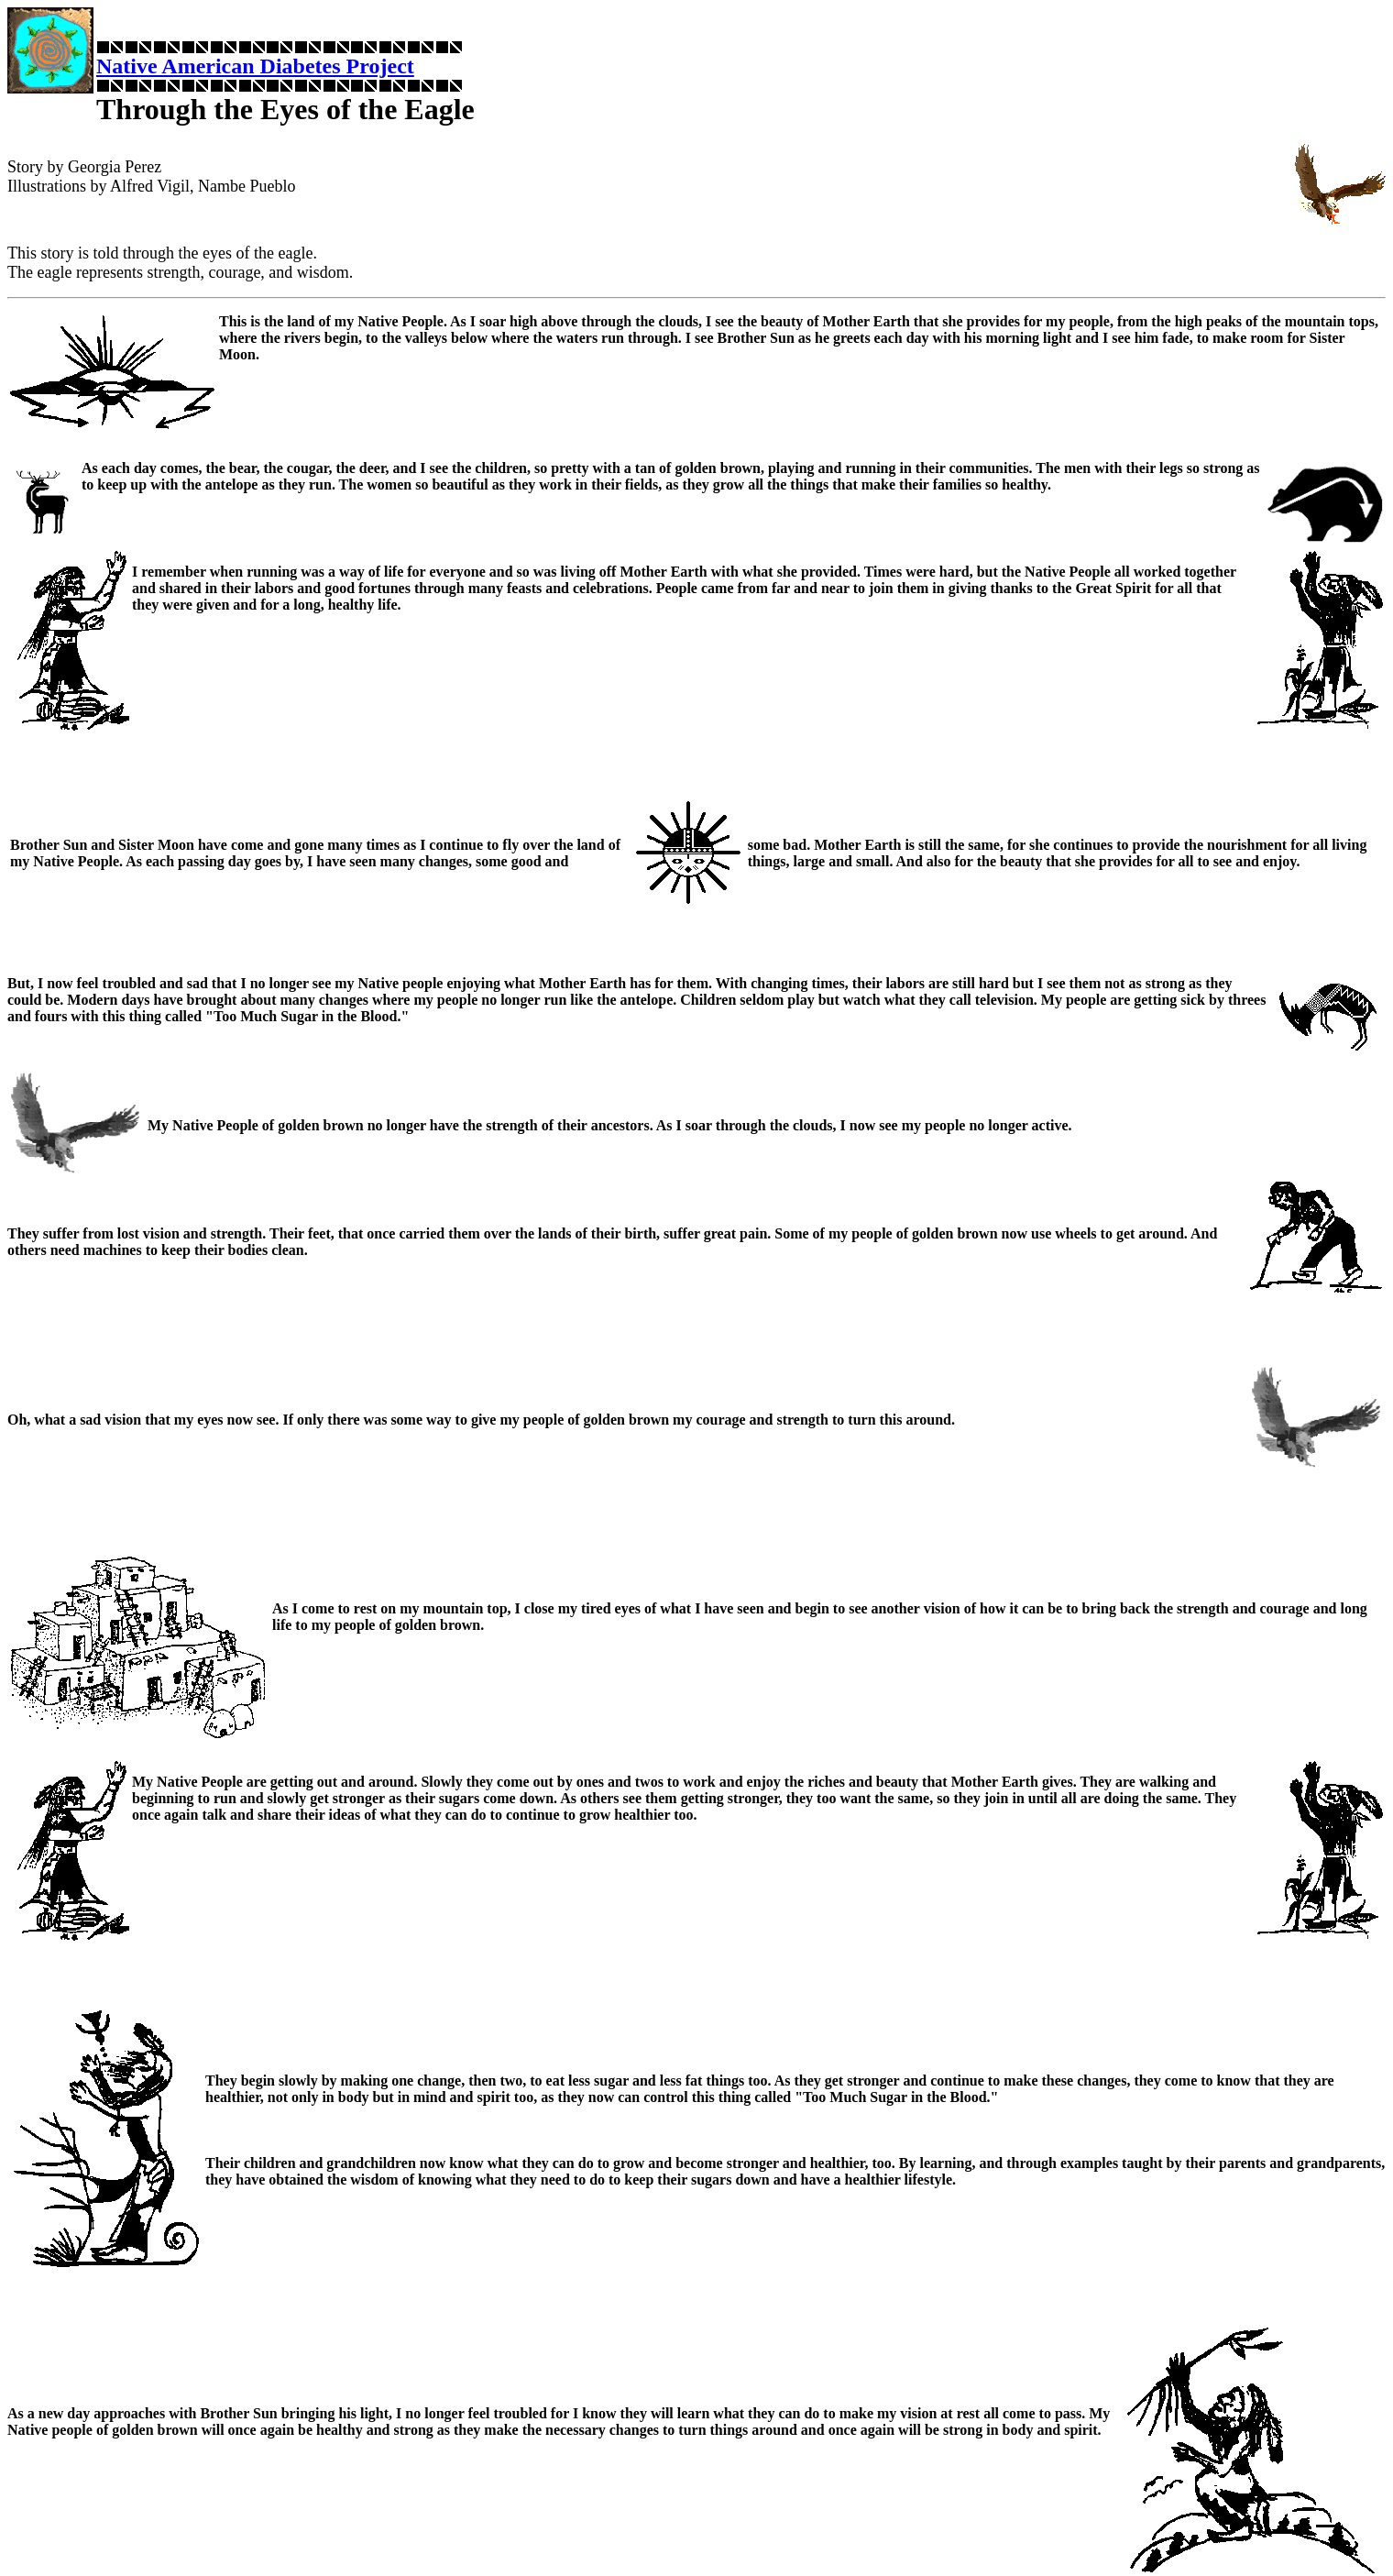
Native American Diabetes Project (255, 66)
